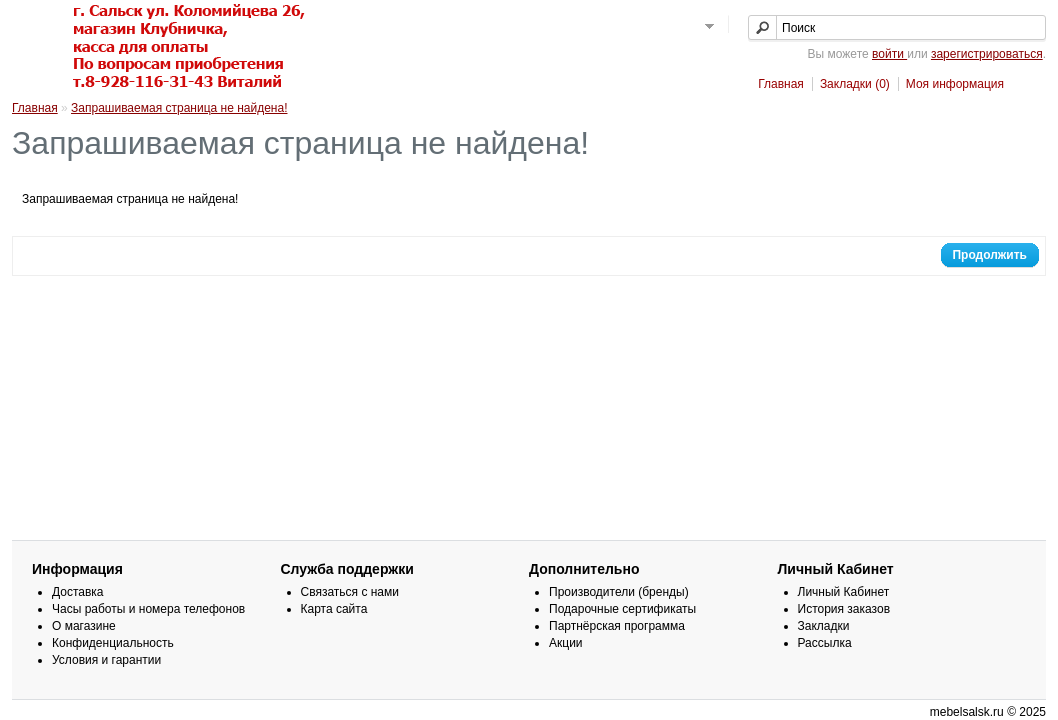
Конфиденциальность (113, 643)
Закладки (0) (855, 84)
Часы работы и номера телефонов (148, 609)
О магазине (84, 626)
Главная (781, 84)
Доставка (78, 592)
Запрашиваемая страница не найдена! (179, 108)
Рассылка (825, 643)
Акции (566, 643)
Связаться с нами (350, 592)
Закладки (824, 626)
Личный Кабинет (844, 592)
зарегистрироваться (987, 54)
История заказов (844, 609)
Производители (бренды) (619, 592)
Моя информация (955, 84)
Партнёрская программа (617, 626)
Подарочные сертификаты (622, 609)
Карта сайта (334, 609)
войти (889, 54)
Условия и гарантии (106, 660)
